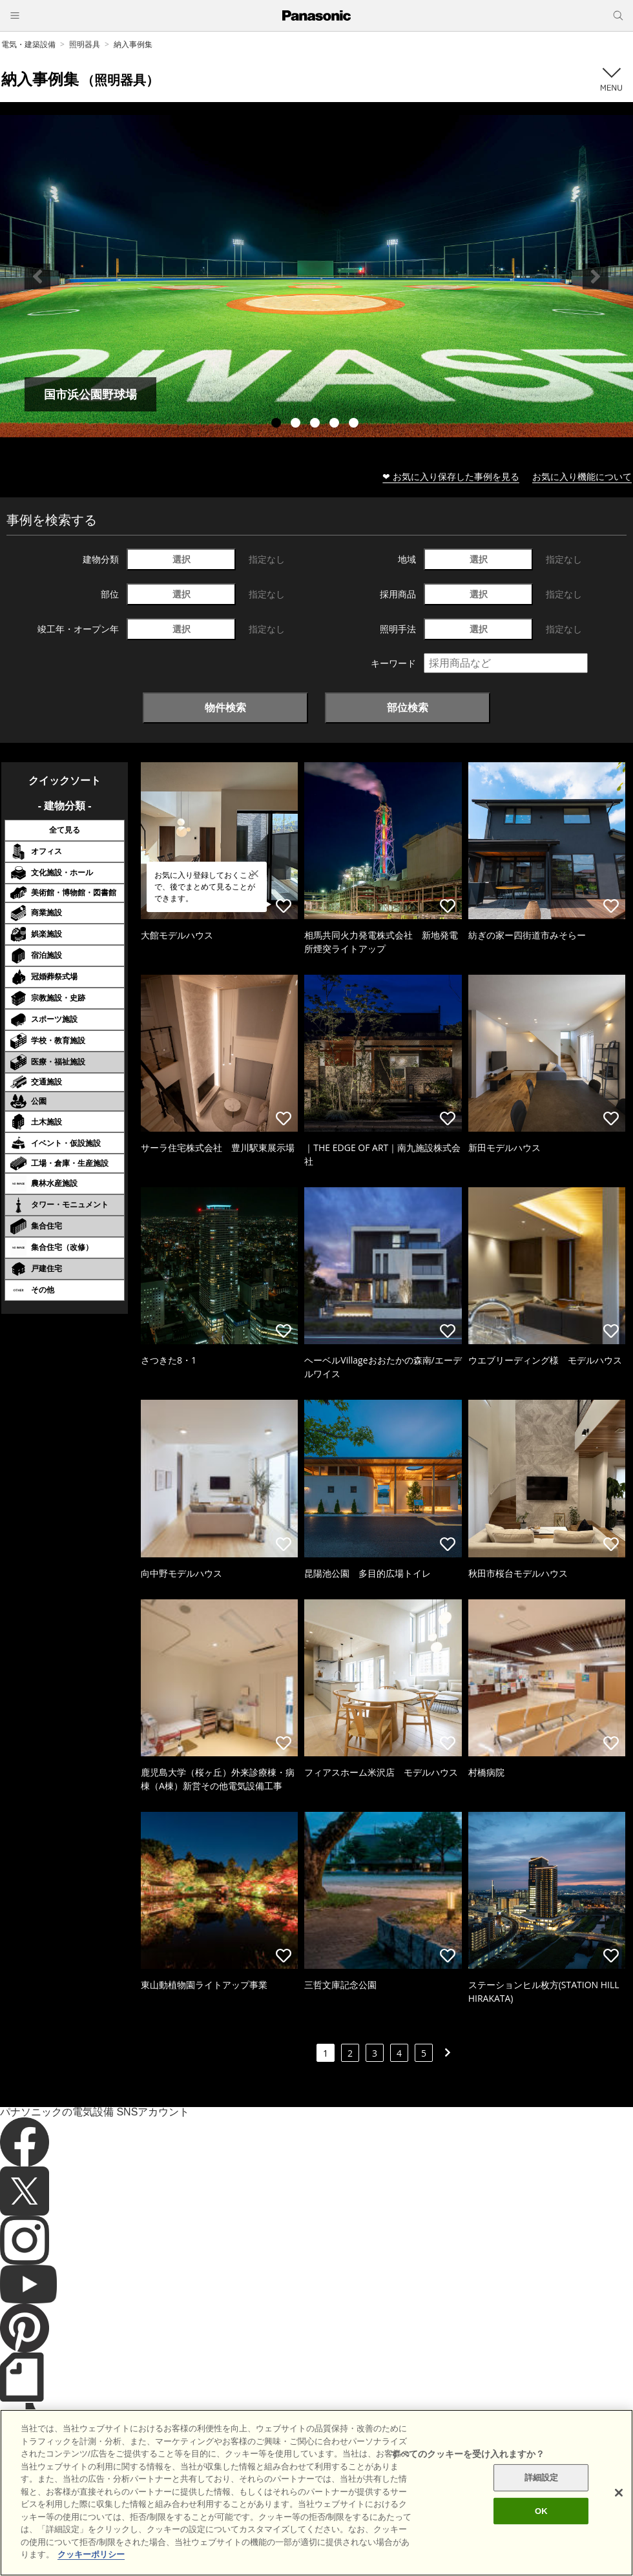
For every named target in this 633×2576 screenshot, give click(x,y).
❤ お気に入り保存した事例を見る (450, 476)
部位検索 (407, 707)
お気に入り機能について (582, 476)
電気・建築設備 (28, 44)
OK (541, 2532)
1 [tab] (277, 424)
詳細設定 (541, 2499)
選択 (181, 559)
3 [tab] (316, 424)
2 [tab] (297, 424)
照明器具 (84, 44)
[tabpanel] (316, 276)
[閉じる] (619, 2514)
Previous (37, 276)
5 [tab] (355, 424)
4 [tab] (335, 424)
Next (595, 276)
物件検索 (225, 707)
